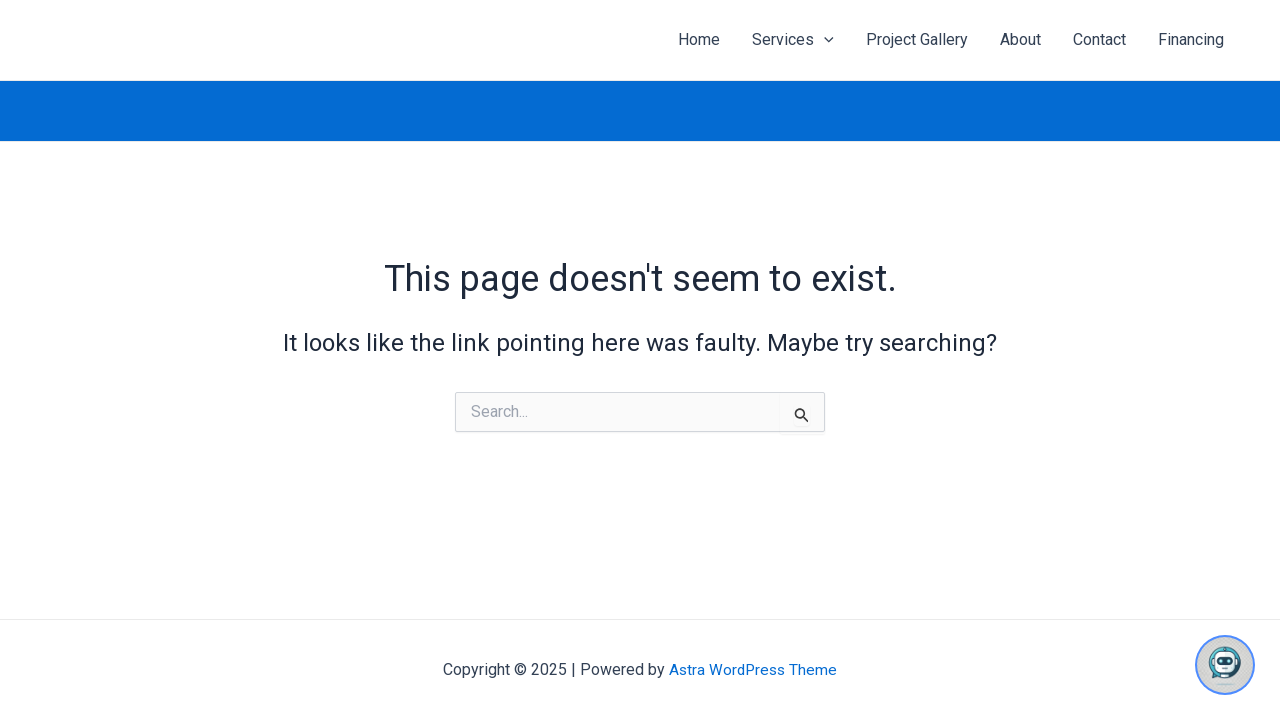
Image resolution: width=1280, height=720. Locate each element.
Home (699, 39)
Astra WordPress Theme (753, 669)
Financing (1191, 39)
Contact (1099, 39)
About (1020, 39)
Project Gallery (917, 39)
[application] (824, 40)
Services (793, 40)
